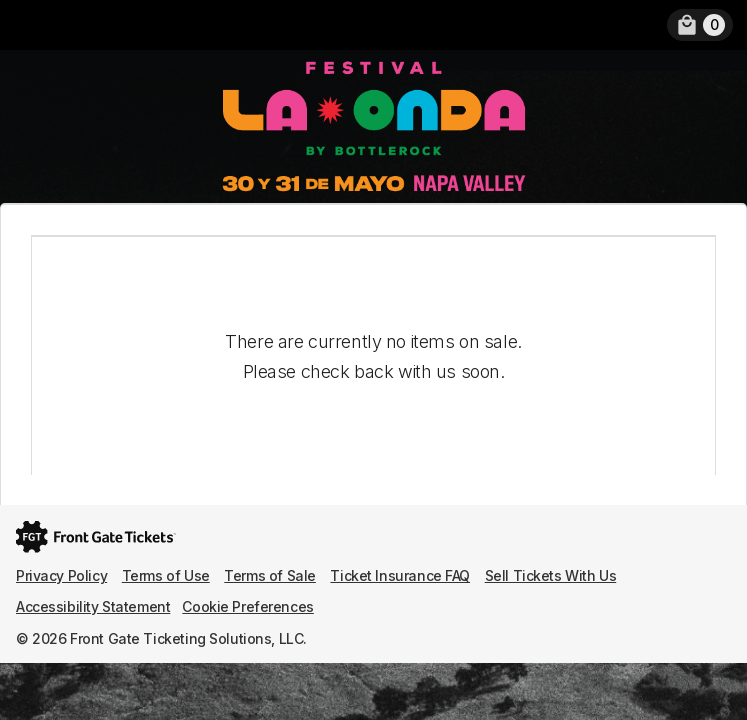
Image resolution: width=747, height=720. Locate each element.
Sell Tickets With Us (551, 575)
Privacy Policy (61, 575)
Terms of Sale (270, 575)
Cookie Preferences (247, 606)
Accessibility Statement (93, 606)
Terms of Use (166, 575)
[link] (700, 25)
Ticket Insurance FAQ (400, 575)
